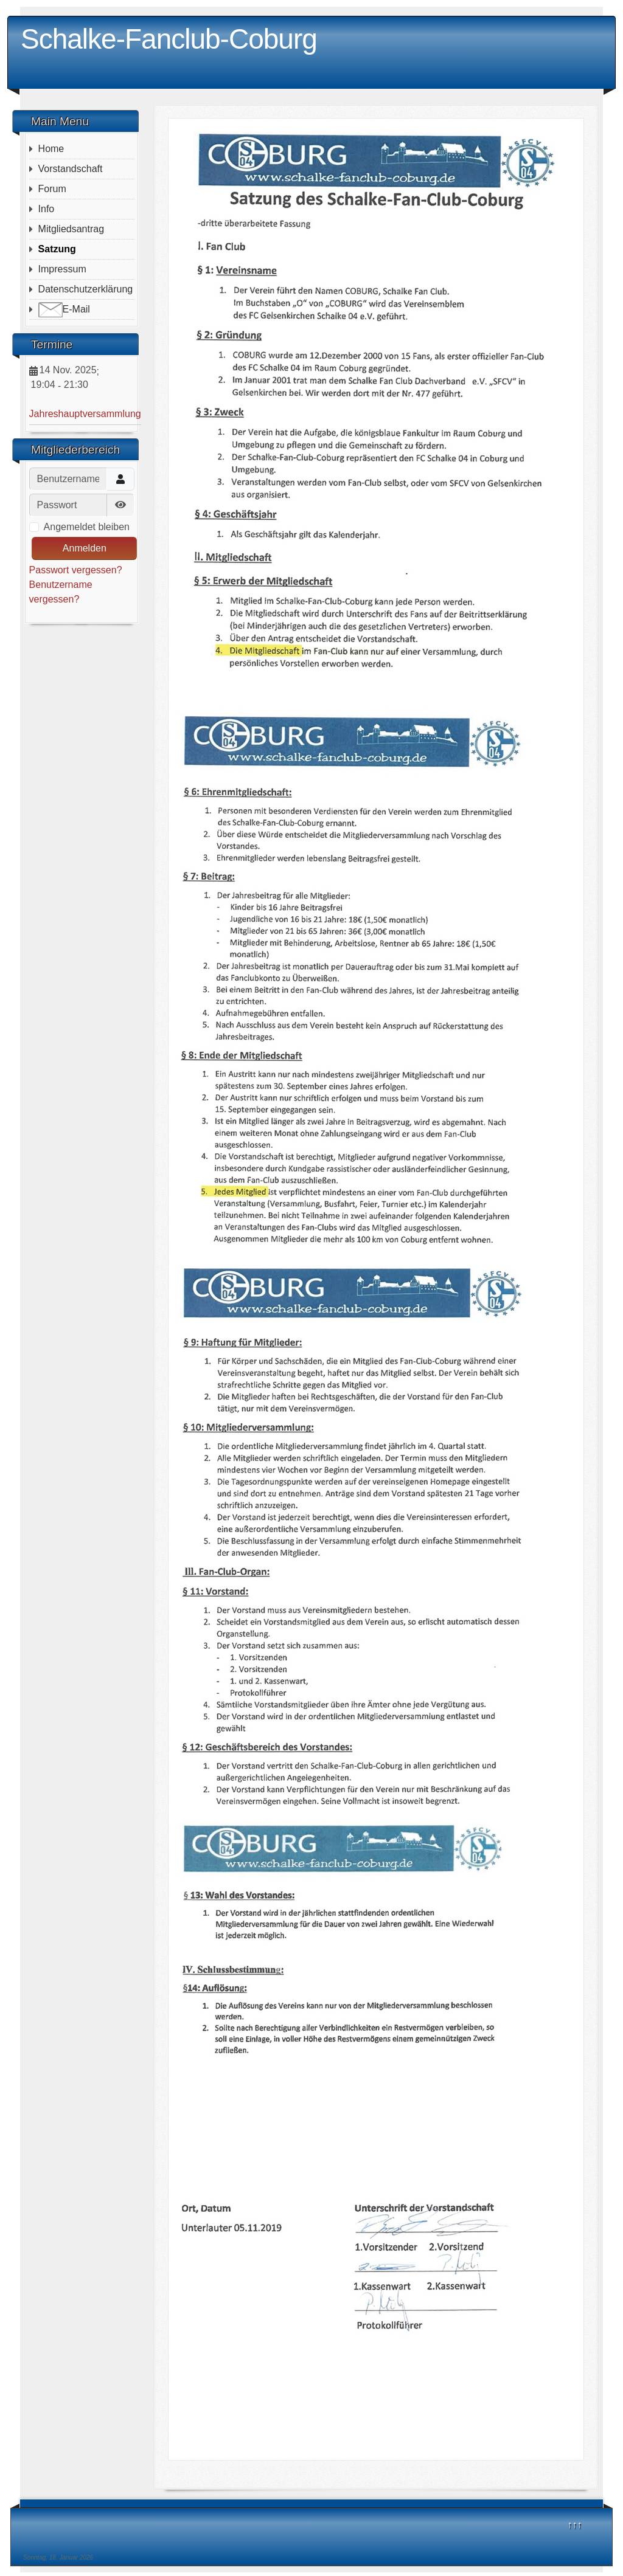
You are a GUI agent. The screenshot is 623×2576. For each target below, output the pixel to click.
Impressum (62, 269)
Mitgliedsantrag (71, 229)
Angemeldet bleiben (87, 527)
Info (46, 209)
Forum (52, 189)
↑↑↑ (575, 2524)
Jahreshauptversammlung (85, 414)
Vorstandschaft (70, 169)
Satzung (57, 249)
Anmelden (84, 548)
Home (51, 148)
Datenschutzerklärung (85, 289)
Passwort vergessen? (75, 570)
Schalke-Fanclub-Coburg (169, 39)
